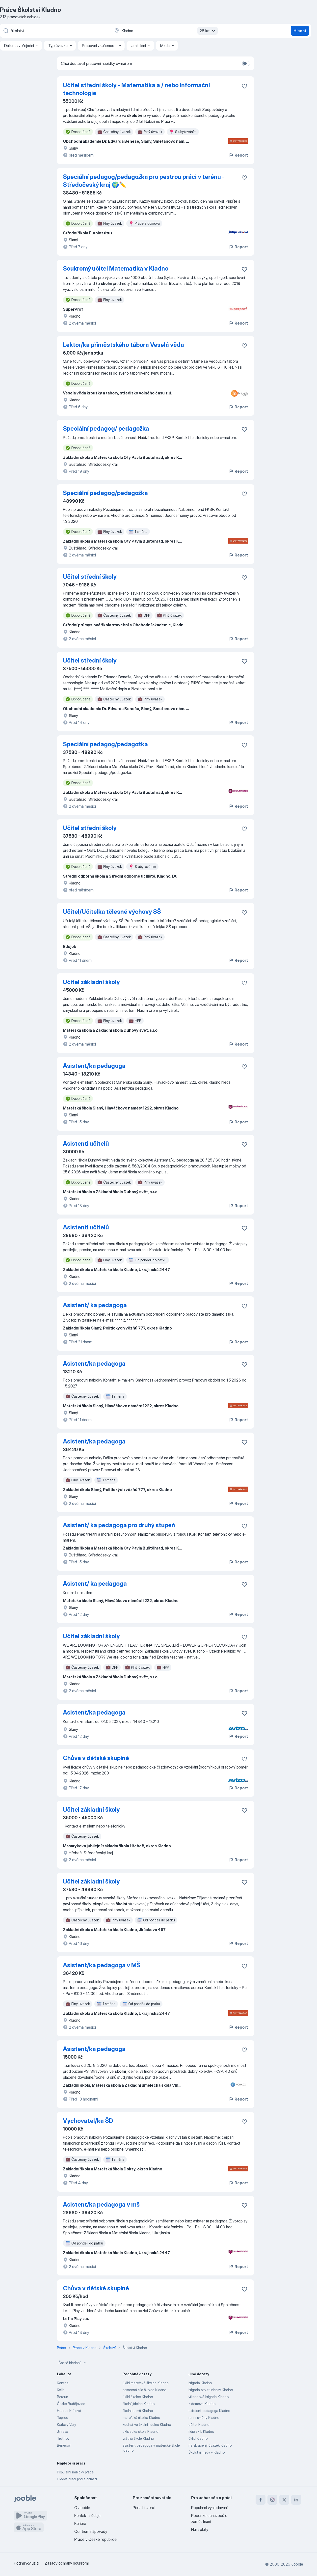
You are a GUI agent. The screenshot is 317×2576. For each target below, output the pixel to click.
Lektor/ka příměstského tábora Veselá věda (123, 344)
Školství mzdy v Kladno (206, 2452)
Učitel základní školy (91, 982)
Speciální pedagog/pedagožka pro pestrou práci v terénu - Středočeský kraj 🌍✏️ (144, 180)
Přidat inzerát (144, 2507)
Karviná (63, 2383)
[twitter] (284, 2500)
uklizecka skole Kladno (140, 2431)
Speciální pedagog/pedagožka (105, 493)
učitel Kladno (198, 2424)
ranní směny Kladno (203, 2417)
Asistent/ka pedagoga (94, 1065)
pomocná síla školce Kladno (144, 2390)
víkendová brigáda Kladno (208, 2397)
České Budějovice (71, 2404)
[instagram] (272, 2500)
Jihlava (62, 2431)
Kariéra (80, 2523)
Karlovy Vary (66, 2424)
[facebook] (260, 2500)
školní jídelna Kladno (139, 2404)
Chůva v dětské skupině (96, 1758)
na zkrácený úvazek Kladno (210, 2445)
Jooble (297, 2564)
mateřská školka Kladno (141, 2417)
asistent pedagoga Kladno (209, 2411)
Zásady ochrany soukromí (67, 2563)
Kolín (60, 2390)
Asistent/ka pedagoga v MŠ (101, 1965)
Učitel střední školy (89, 576)
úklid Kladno (198, 2438)
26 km (208, 31)
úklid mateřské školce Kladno (145, 2383)
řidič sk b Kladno (201, 2431)
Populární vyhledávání (209, 2507)
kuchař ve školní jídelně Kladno (147, 2424)
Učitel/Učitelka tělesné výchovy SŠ (112, 911)
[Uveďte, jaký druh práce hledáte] (54, 31)
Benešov (64, 2445)
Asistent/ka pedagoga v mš (101, 2204)
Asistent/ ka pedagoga (95, 1305)
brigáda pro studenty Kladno (210, 2390)
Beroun (62, 2397)
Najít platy (199, 2529)
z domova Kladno (201, 2404)
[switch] (246, 63)
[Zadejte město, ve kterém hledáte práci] (165, 31)
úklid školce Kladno (138, 2397)
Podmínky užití (26, 2563)
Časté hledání (72, 2362)
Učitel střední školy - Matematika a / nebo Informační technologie (136, 89)
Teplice (62, 2417)
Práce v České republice (95, 2539)
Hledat (299, 30)
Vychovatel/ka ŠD (88, 2120)
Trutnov (63, 2438)
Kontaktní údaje (87, 2515)
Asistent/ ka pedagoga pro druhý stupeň (119, 1525)
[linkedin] (296, 2500)
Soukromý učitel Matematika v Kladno (115, 268)
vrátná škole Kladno (138, 2438)
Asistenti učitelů (86, 1143)
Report (238, 155)
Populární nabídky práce (75, 2472)
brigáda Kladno (200, 2383)
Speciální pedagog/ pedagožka (106, 428)
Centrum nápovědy (90, 2531)
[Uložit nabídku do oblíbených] (244, 86)
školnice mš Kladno (138, 2411)
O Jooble (82, 2507)
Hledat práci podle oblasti (77, 2479)
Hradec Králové (69, 2411)
